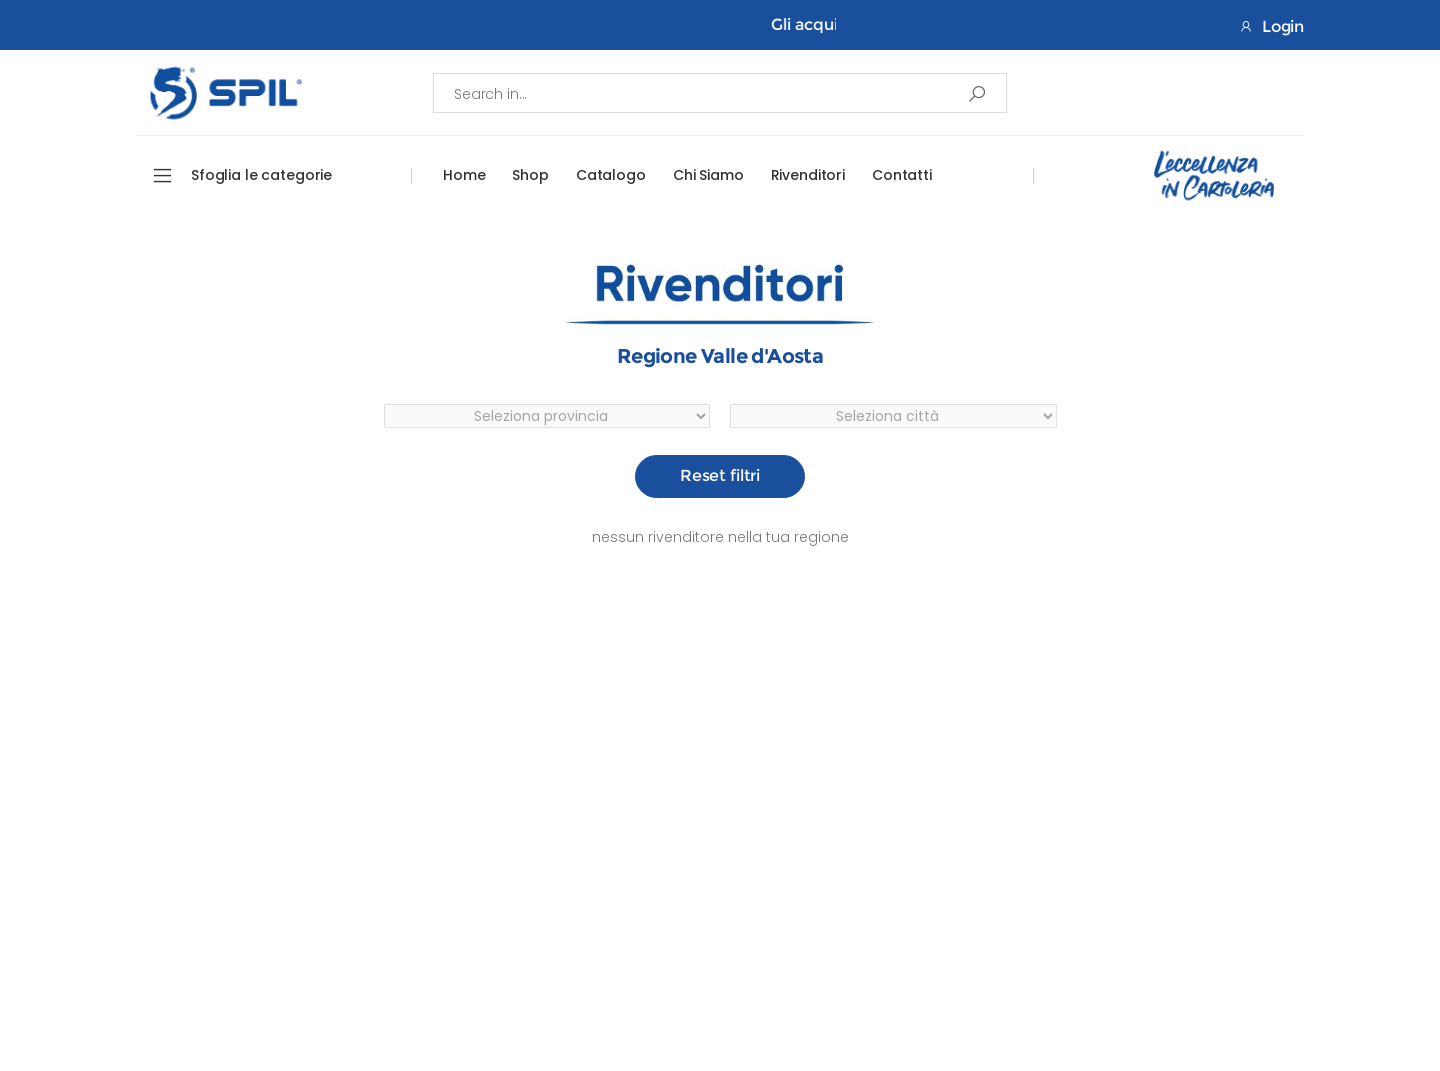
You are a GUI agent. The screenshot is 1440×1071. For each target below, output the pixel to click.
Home (464, 175)
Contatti (902, 175)
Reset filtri (720, 475)
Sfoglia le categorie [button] (261, 175)
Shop (530, 175)
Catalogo (611, 175)
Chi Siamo (708, 175)
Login (1271, 26)
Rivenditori (808, 175)
